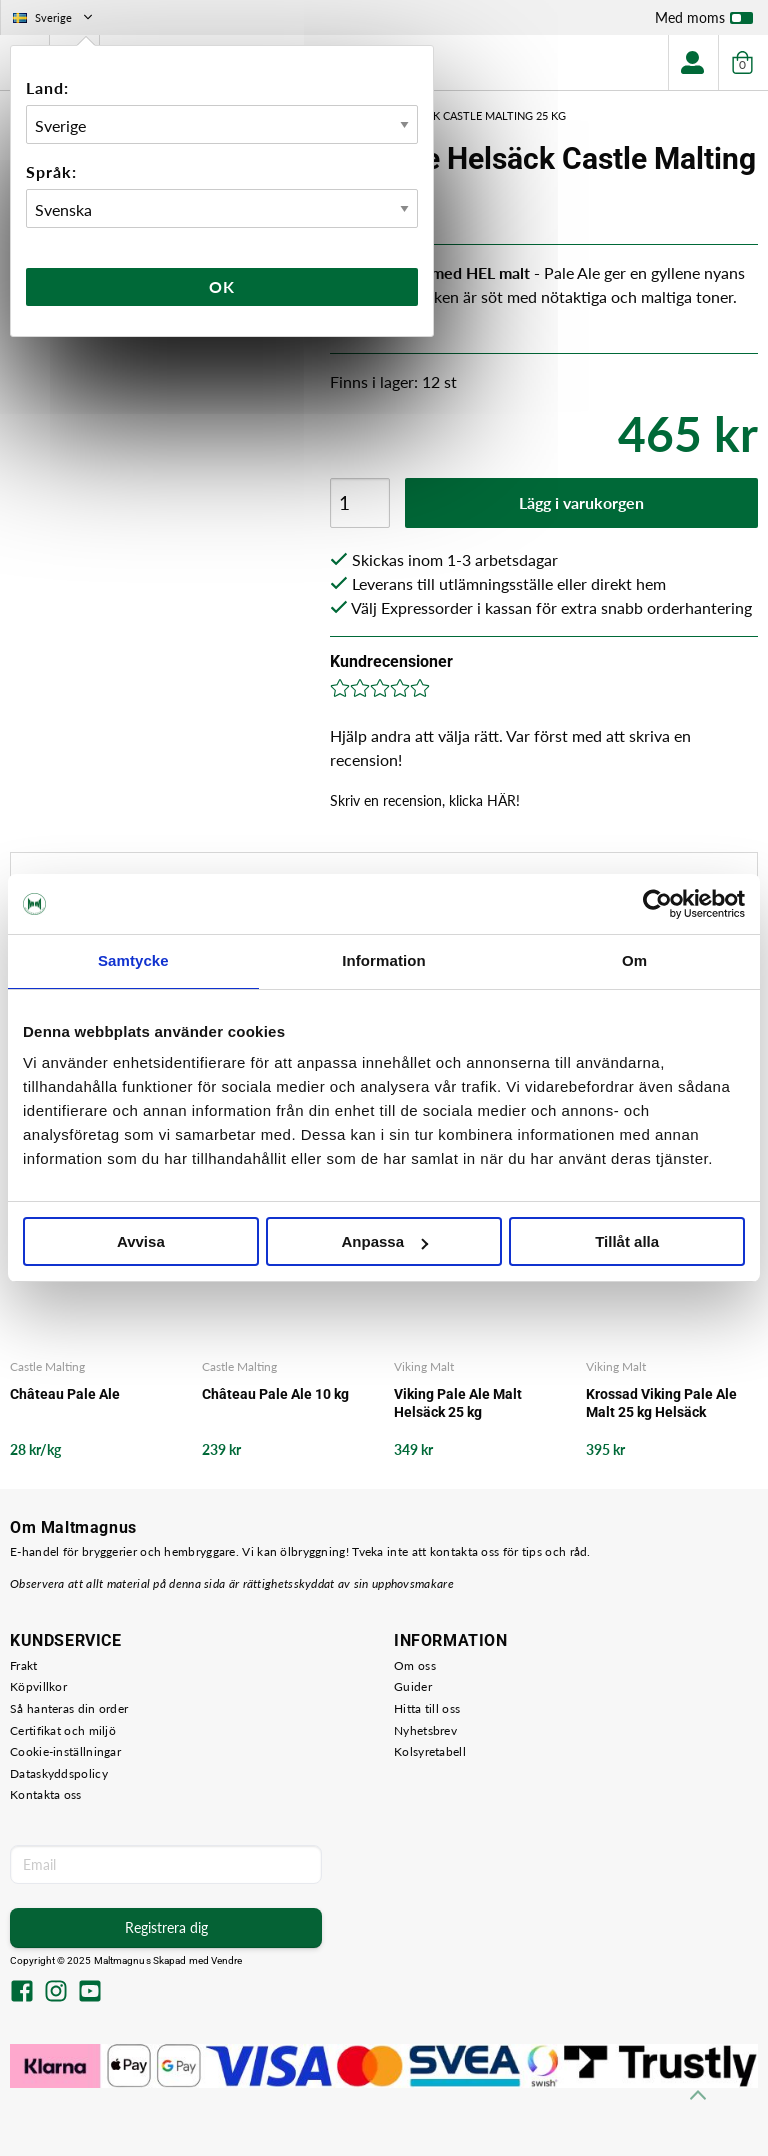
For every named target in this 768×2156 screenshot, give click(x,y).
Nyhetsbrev (425, 1730)
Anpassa (384, 1241)
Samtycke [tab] (133, 960)
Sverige (54, 17)
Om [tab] (634, 960)
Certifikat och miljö (63, 1730)
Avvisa (141, 1241)
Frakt (24, 1665)
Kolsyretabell (430, 1751)
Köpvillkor (38, 1686)
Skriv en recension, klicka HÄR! (425, 800)
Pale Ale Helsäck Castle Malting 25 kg (454, 115)
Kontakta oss (46, 1794)
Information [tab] (384, 960)
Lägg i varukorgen (581, 502)
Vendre (227, 1960)
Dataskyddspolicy (59, 1773)
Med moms (704, 22)
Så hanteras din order (69, 1708)
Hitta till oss (427, 1708)
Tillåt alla (627, 1241)
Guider (413, 1686)
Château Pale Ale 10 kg (275, 1394)
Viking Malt (424, 1366)
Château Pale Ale (65, 1394)
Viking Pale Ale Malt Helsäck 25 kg (458, 1403)
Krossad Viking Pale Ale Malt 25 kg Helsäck (661, 1403)
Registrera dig (166, 1927)
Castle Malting (47, 1366)
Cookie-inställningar (65, 1751)
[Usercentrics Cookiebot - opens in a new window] (657, 904)
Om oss (415, 1665)
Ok (222, 286)
